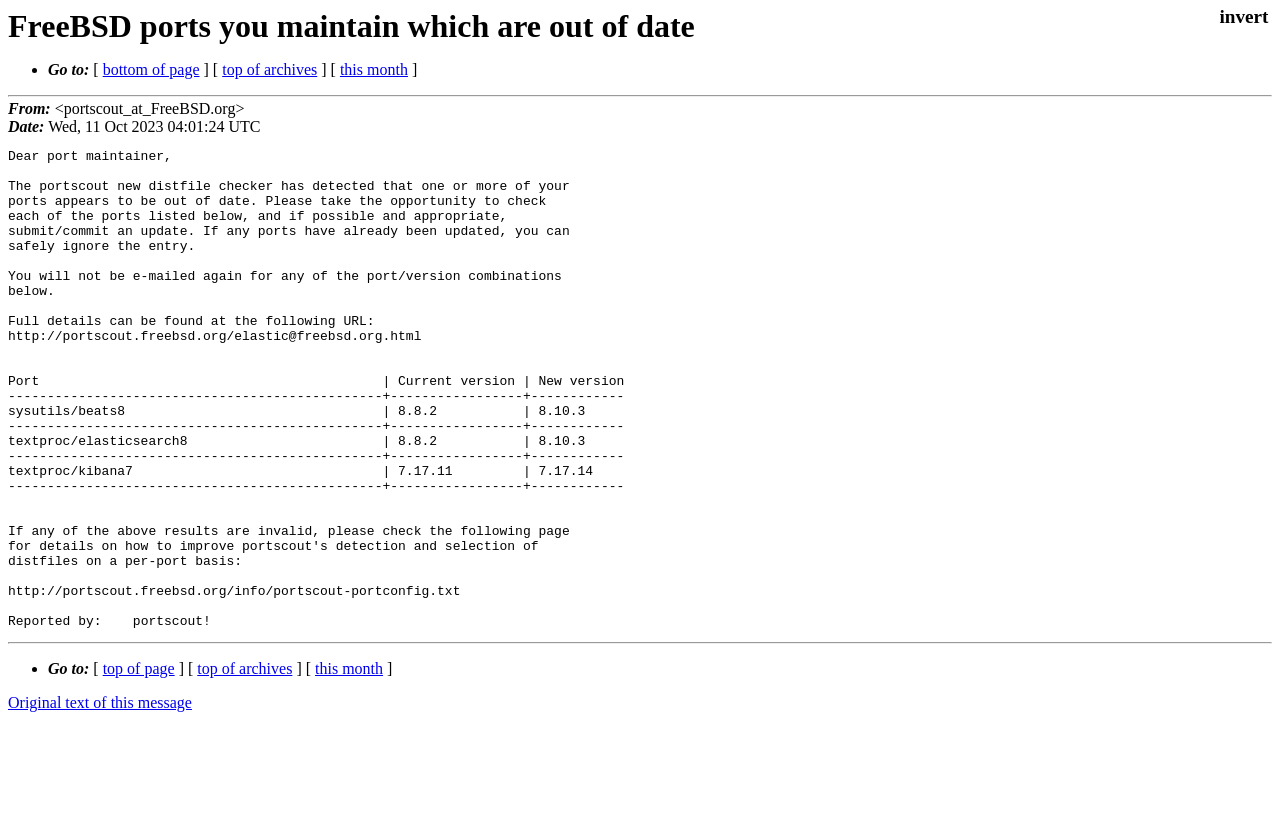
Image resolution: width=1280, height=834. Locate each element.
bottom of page (151, 69)
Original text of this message (100, 798)
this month (374, 69)
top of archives (269, 69)
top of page (139, 764)
